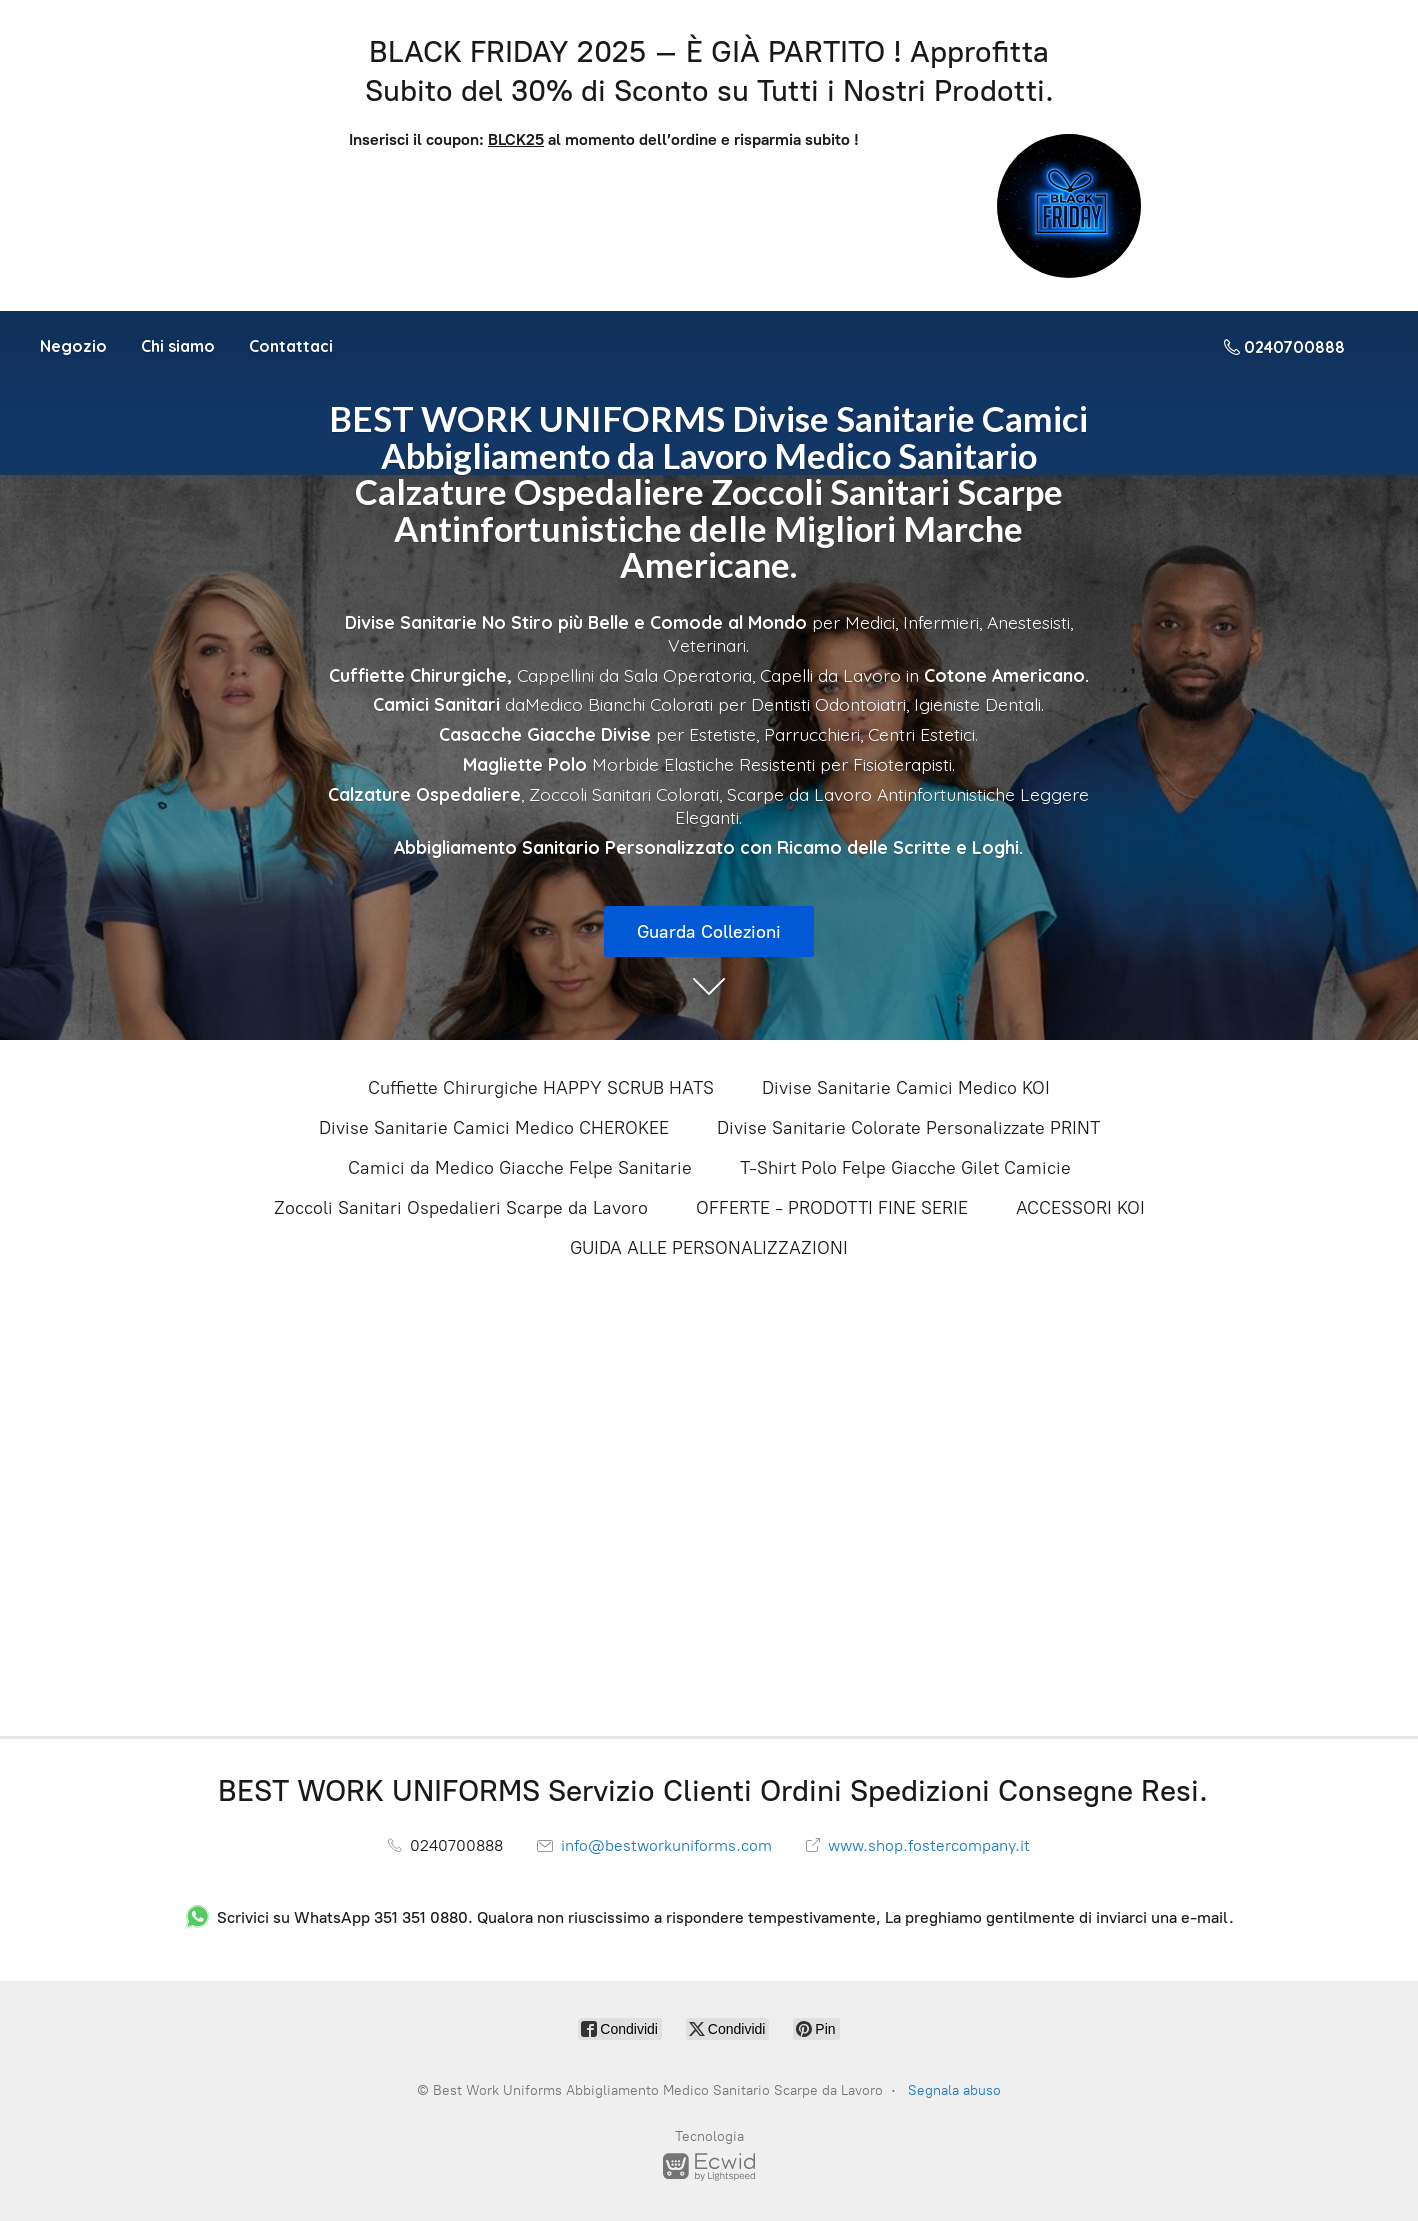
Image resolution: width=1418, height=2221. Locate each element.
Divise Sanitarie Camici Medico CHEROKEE (494, 1128)
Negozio (73, 346)
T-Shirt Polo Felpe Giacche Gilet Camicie (905, 1168)
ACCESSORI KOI (1080, 1208)
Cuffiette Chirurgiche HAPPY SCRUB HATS (541, 1088)
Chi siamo (178, 346)
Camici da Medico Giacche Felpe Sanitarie (520, 1168)
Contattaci (291, 346)
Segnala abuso (954, 2090)
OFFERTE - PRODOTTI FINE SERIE (832, 1208)
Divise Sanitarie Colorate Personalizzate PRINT (908, 1128)
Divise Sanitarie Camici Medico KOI (906, 1088)
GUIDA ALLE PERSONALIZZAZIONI (709, 1248)
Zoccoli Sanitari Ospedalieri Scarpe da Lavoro (461, 1208)
